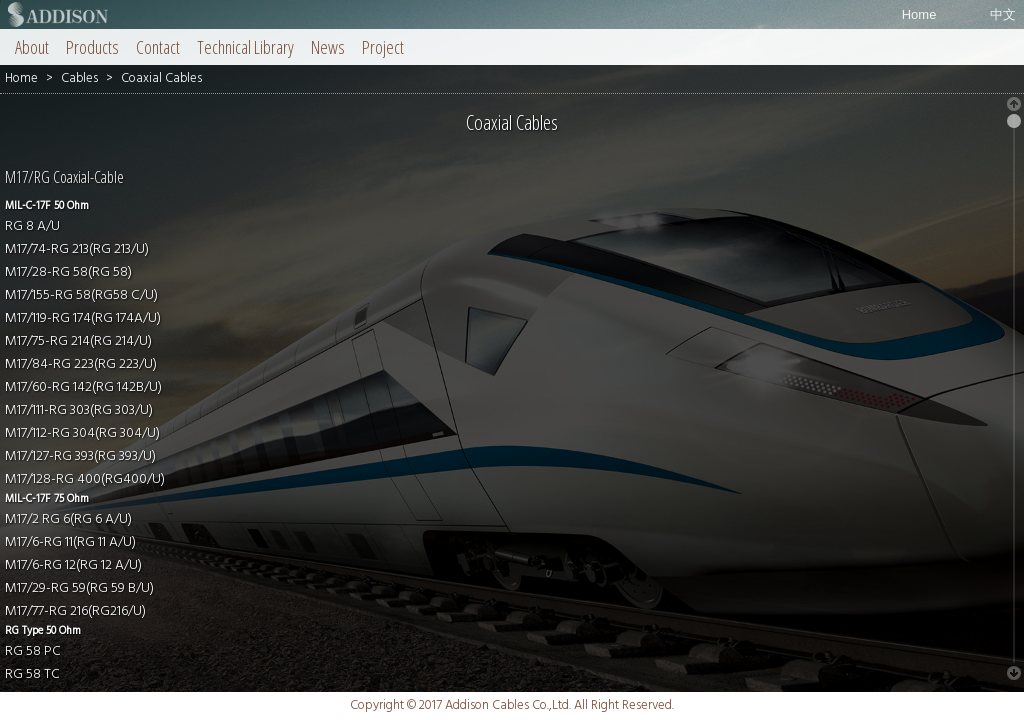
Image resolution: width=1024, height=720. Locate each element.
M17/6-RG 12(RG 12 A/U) (73, 565)
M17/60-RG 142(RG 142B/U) (83, 387)
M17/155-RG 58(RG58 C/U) (81, 295)
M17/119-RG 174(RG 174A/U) (83, 318)
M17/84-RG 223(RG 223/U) (81, 364)
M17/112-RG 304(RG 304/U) (82, 433)
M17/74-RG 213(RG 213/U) (77, 249)
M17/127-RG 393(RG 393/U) (80, 456)
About (32, 47)
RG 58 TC (32, 674)
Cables (79, 78)
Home (919, 14)
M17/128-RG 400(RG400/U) (85, 479)
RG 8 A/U (32, 226)
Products (92, 47)
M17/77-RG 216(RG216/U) (75, 611)
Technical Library (245, 47)
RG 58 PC (33, 651)
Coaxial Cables (161, 78)
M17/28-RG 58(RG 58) (68, 272)
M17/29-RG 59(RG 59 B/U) (79, 588)
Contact (158, 47)
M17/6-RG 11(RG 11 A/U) (70, 542)
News (328, 47)
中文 (1003, 14)
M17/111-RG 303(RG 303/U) (79, 410)
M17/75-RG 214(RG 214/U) (78, 341)
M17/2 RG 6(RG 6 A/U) (68, 519)
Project (383, 47)
